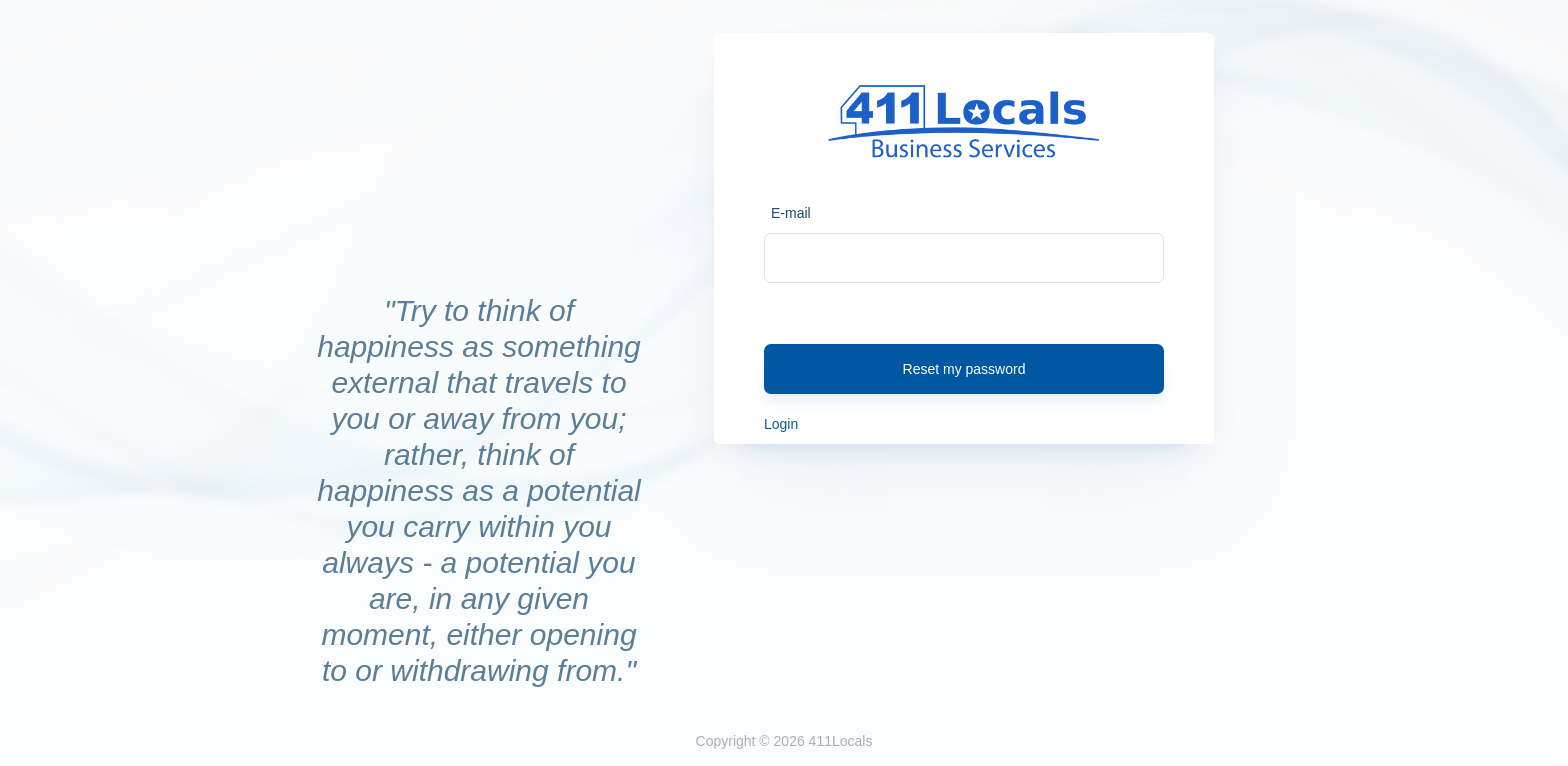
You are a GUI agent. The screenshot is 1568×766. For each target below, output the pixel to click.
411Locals (841, 741)
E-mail (791, 213)
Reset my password (964, 369)
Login (781, 424)
